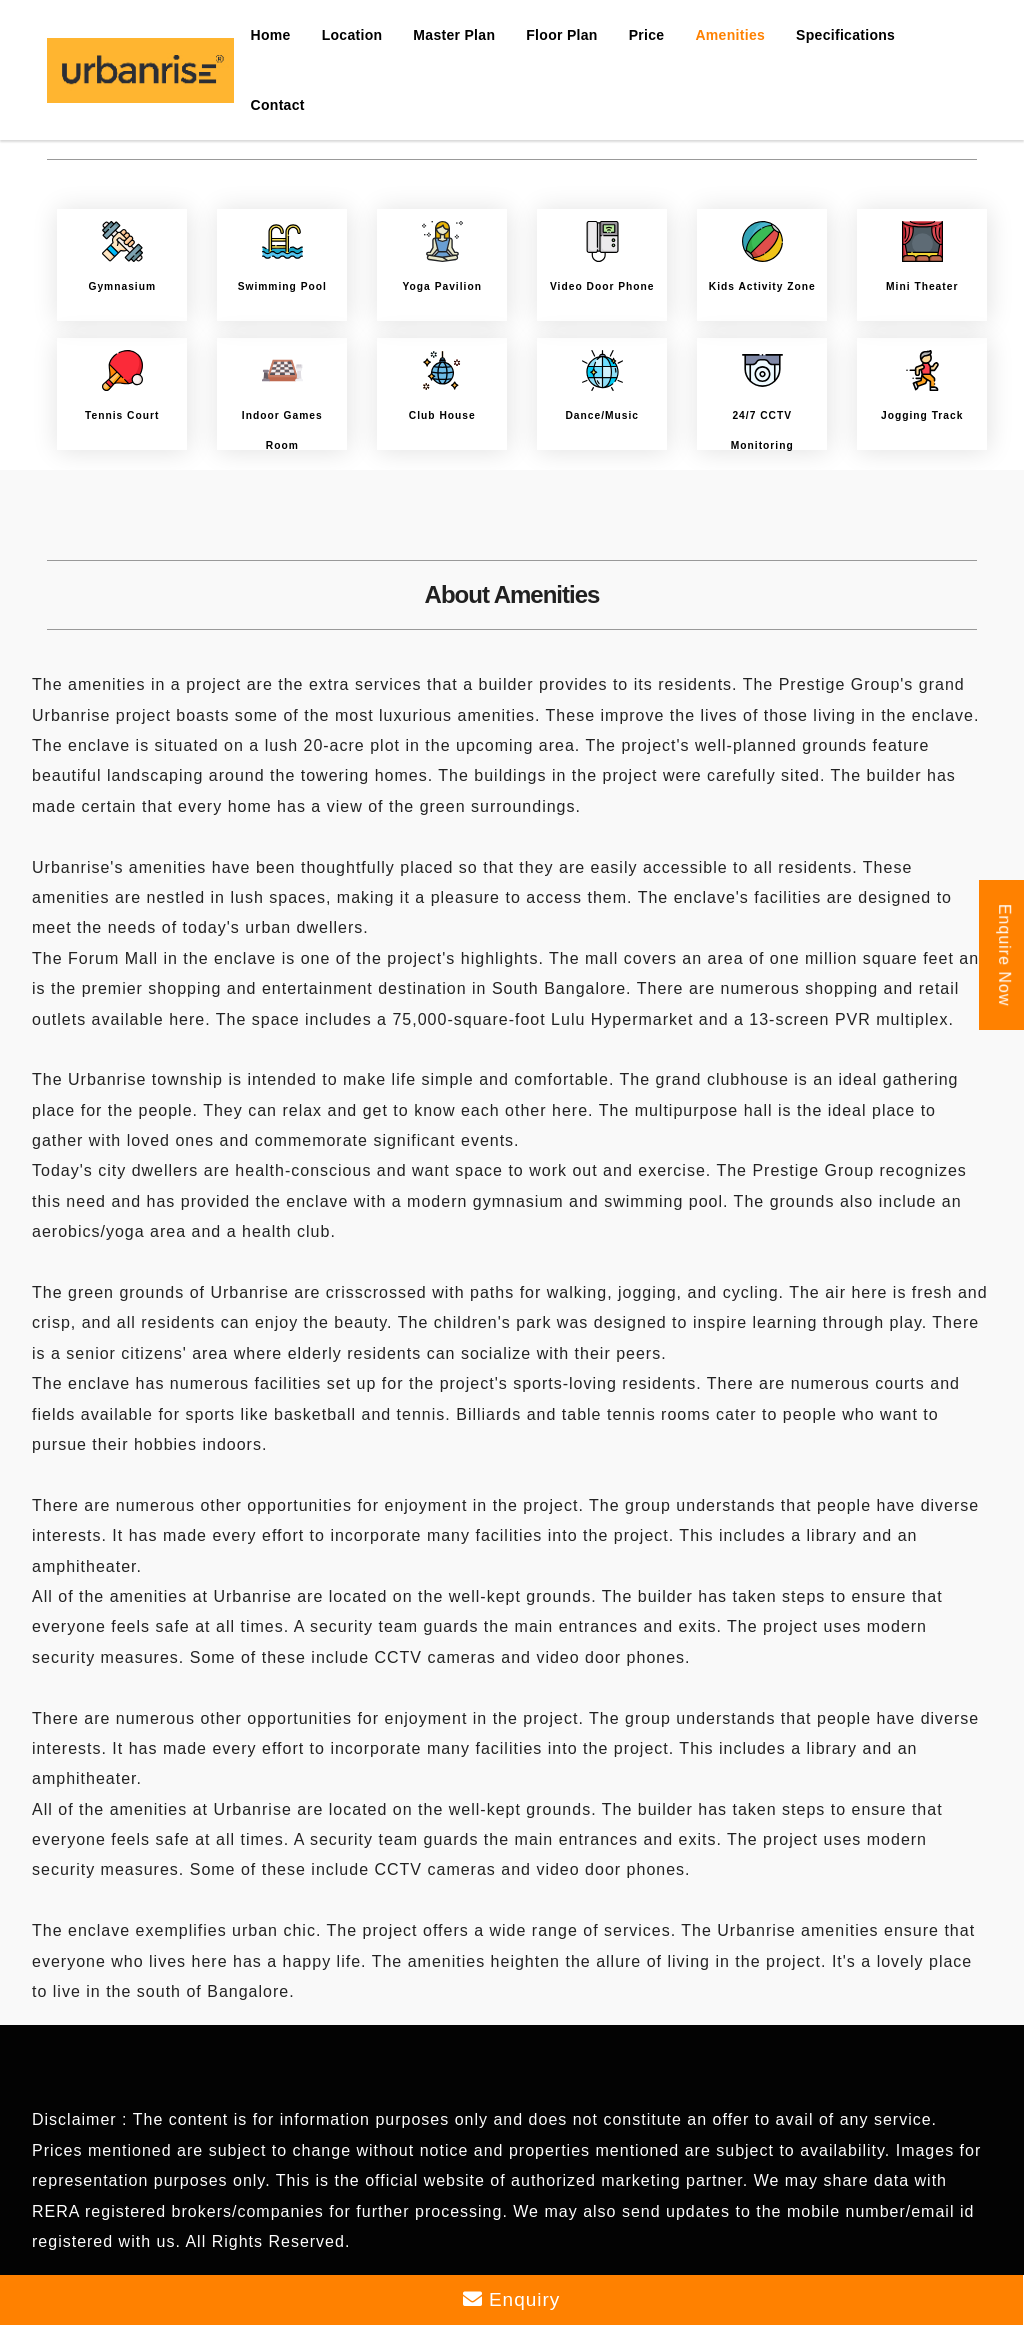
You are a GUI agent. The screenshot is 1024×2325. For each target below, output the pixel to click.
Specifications (845, 35)
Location (352, 35)
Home (271, 35)
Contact (278, 105)
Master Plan (454, 35)
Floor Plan (561, 35)
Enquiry (512, 2299)
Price (647, 35)
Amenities (730, 35)
